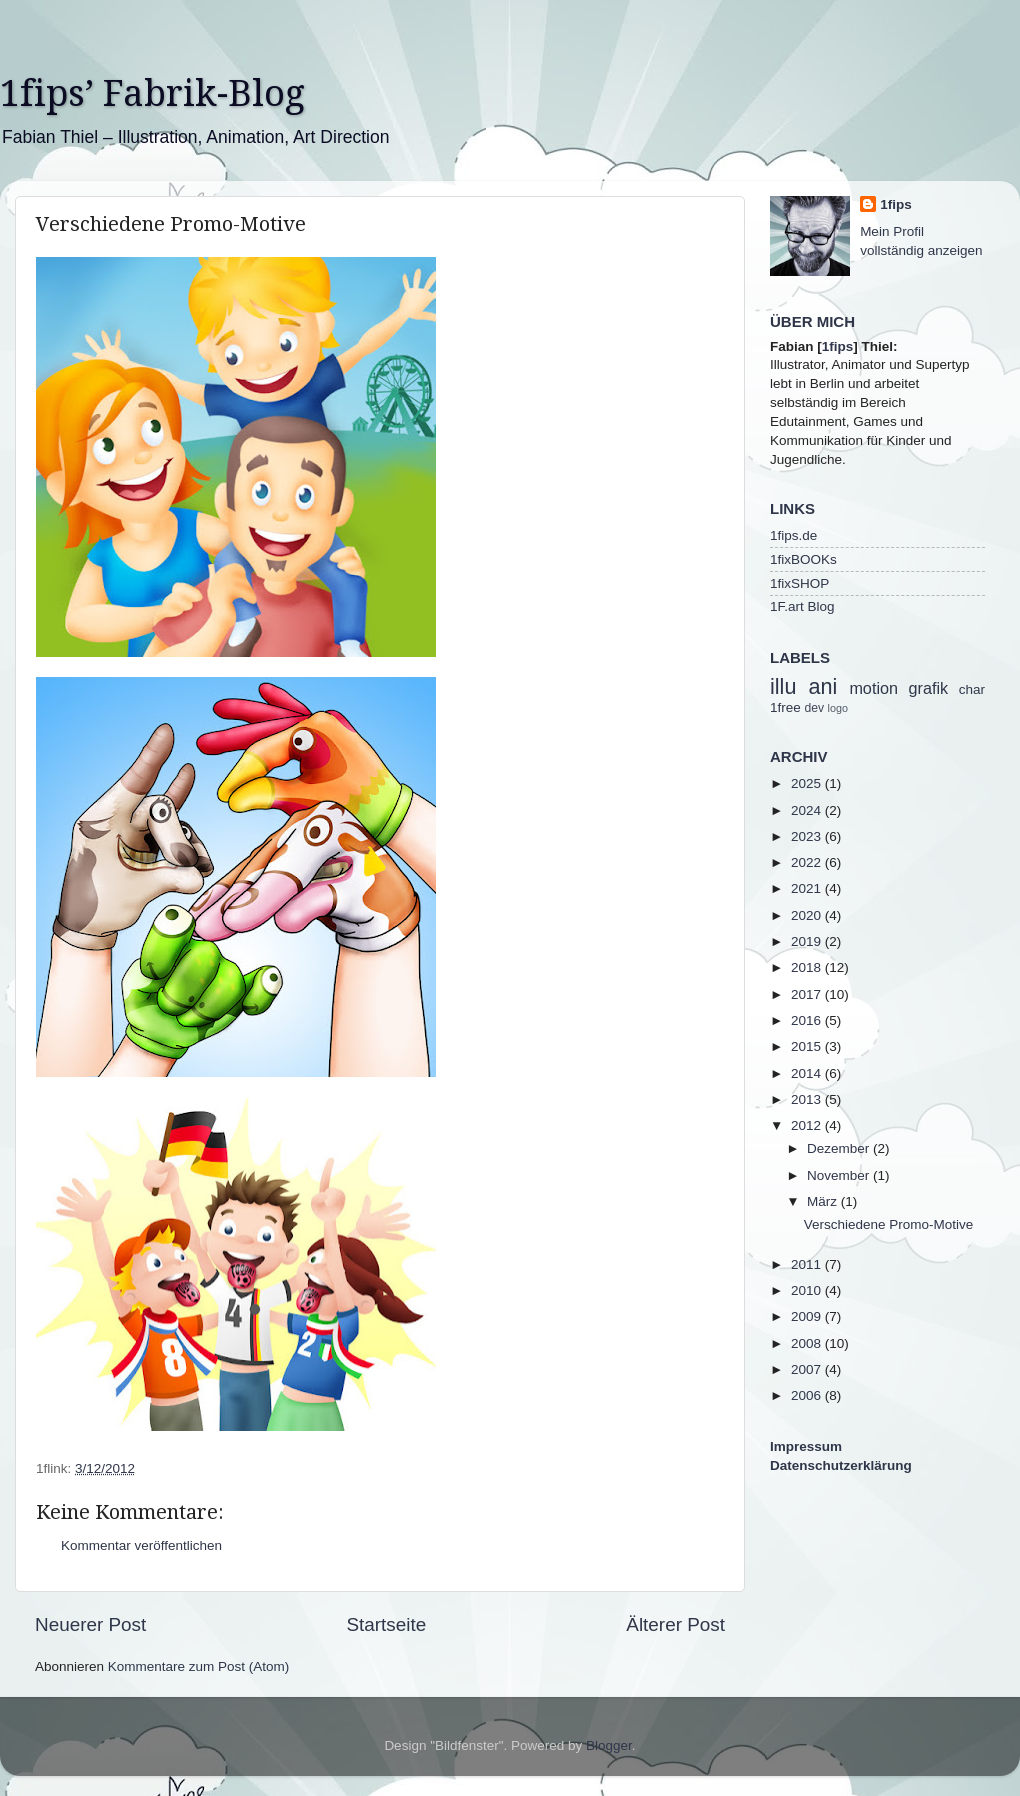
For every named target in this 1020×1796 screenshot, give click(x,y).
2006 (808, 1395)
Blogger (609, 1745)
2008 (808, 1343)
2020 (808, 915)
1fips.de (793, 535)
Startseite (386, 1624)
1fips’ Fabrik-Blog (152, 93)
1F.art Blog (802, 606)
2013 (808, 1099)
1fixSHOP (799, 583)
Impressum (806, 1446)
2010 (808, 1290)
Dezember (840, 1148)
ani (822, 686)
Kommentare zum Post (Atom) (199, 1666)
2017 (808, 994)
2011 (808, 1264)
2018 (808, 967)
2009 (808, 1316)
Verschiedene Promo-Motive (889, 1224)
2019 (808, 941)
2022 (808, 862)
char (972, 689)
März (824, 1201)
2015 (808, 1046)
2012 (808, 1125)
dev (815, 708)
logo (838, 708)
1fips (896, 204)
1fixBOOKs (803, 559)
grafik (929, 688)
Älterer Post (675, 1624)
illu (783, 686)
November (840, 1175)
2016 (808, 1020)
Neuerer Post (90, 1624)
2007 (808, 1369)
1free (785, 707)
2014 (808, 1073)
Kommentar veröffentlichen (141, 1545)
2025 (808, 783)
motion (873, 688)
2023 (808, 836)
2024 (808, 810)
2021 (808, 888)
